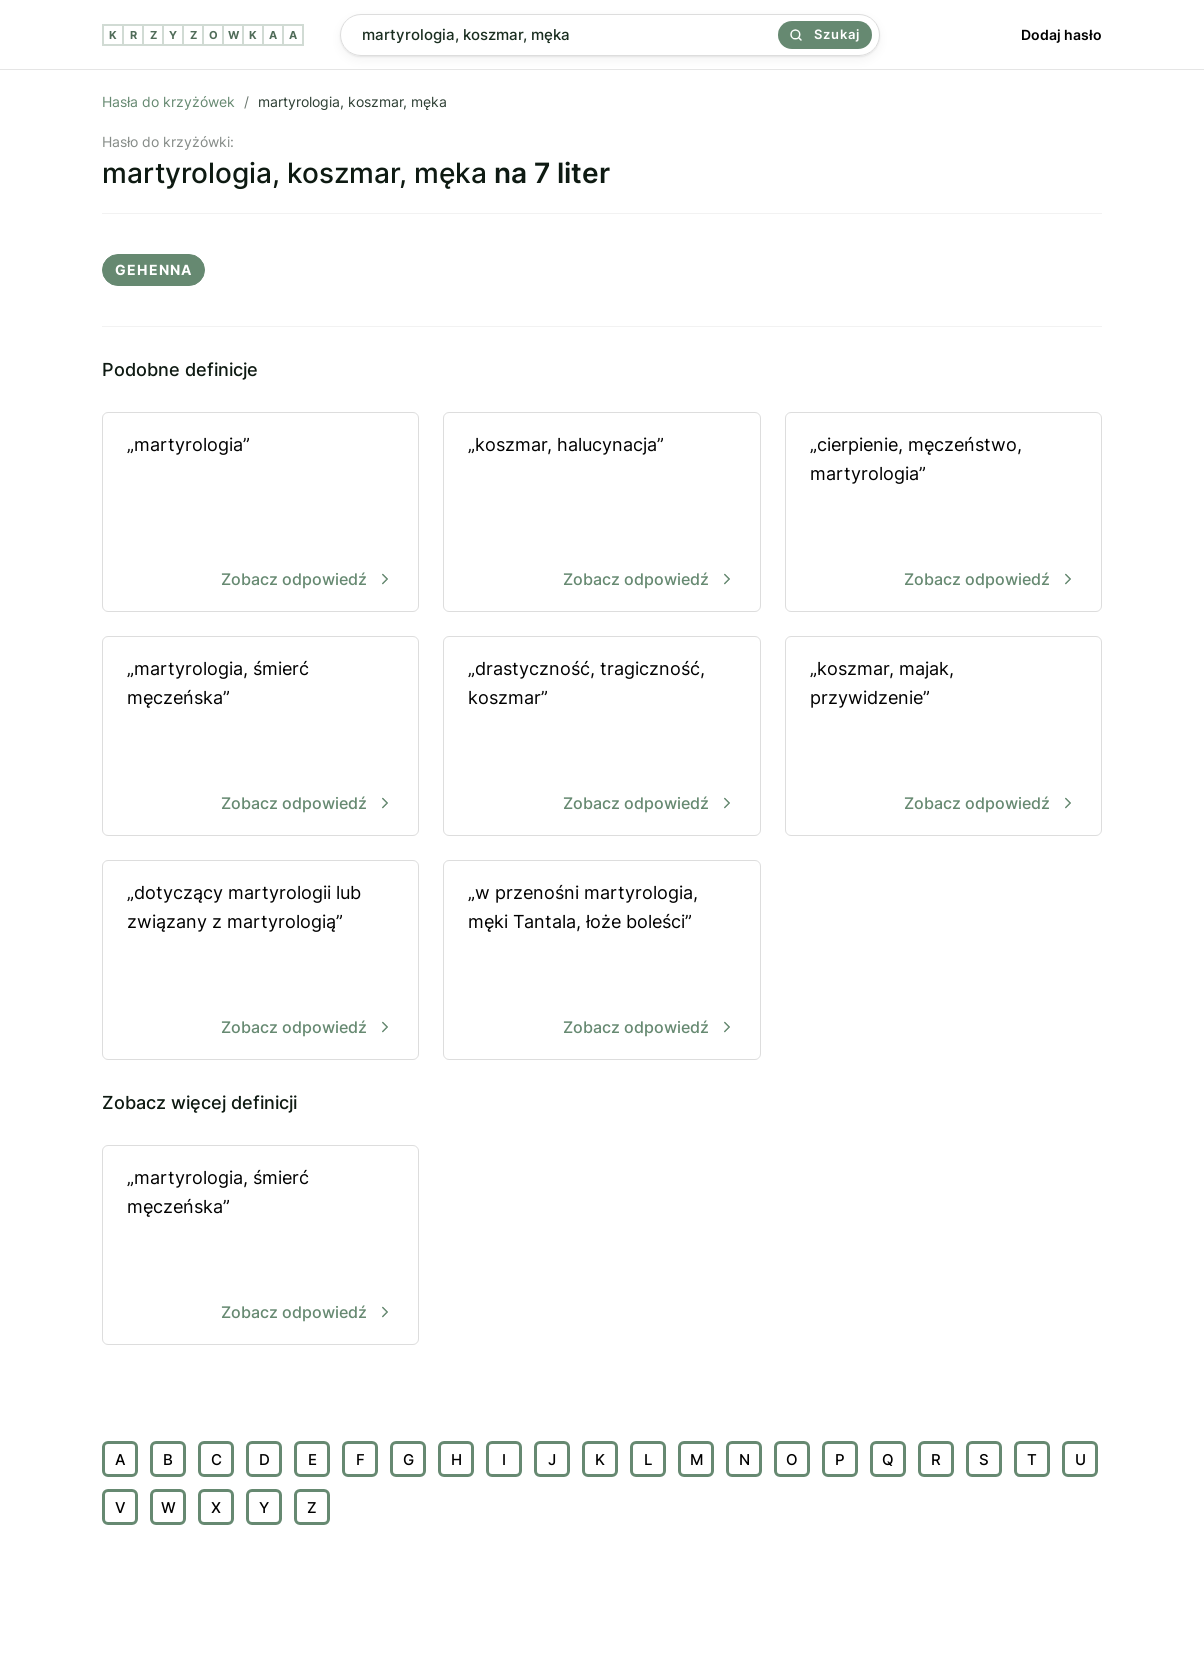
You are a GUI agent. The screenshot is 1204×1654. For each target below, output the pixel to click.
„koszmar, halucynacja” (601, 513)
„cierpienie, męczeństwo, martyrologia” (943, 513)
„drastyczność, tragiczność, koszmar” (601, 737)
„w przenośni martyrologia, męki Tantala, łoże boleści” (601, 961)
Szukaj (825, 34)
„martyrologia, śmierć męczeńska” (260, 737)
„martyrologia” (260, 513)
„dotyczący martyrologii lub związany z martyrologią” (260, 961)
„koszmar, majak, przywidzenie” (943, 737)
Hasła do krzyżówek (168, 101)
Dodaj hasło (1061, 34)
